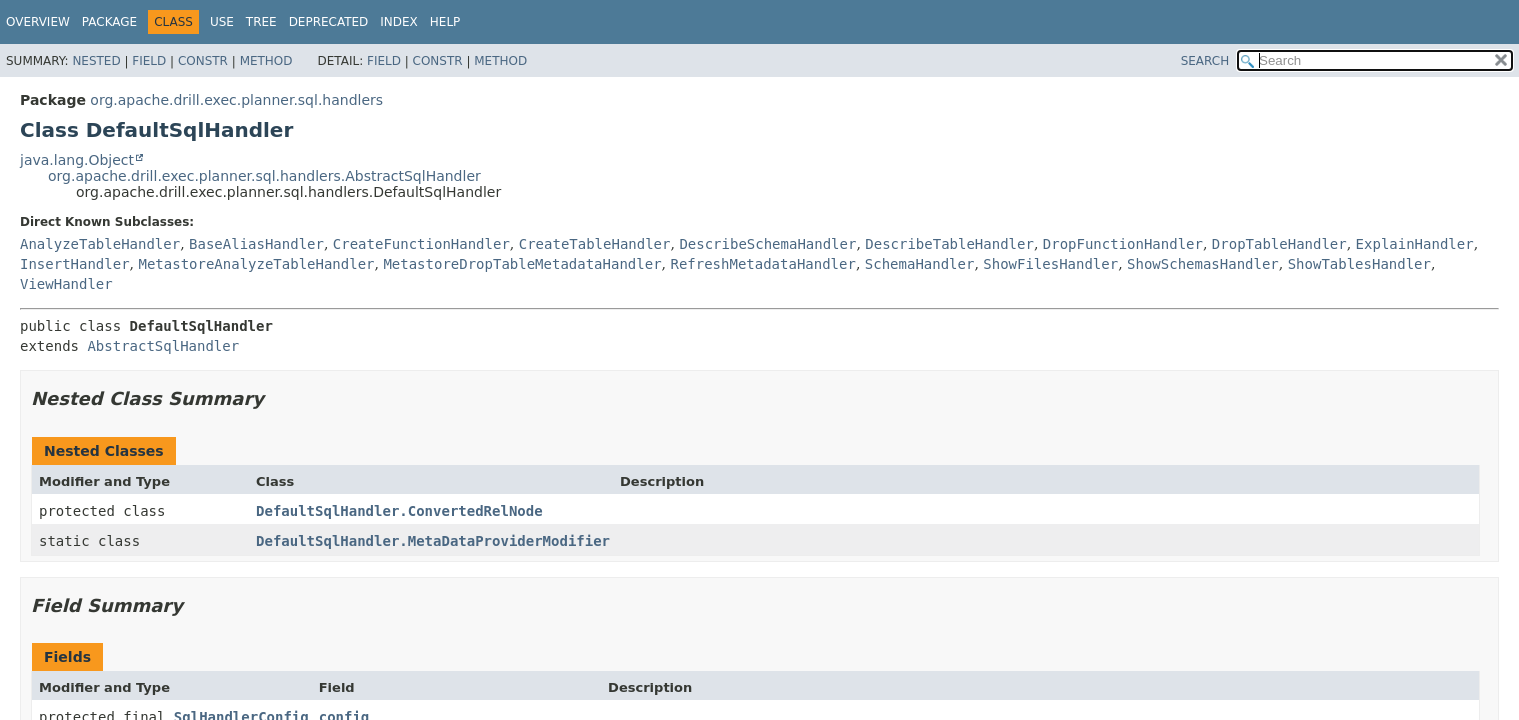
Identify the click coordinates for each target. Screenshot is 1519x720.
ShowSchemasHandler (1203, 264)
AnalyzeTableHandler (100, 244)
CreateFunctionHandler (421, 244)
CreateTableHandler (595, 244)
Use (222, 22)
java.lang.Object (77, 160)
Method (266, 61)
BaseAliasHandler (256, 244)
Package (109, 22)
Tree (261, 22)
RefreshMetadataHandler (762, 264)
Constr (203, 61)
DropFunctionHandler (1123, 244)
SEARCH (1205, 61)
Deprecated (329, 22)
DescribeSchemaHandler (767, 244)
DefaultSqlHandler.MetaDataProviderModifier (433, 541)
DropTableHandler (1279, 244)
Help (445, 22)
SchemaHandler (920, 264)
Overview (38, 22)
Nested (96, 61)
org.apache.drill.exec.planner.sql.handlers (236, 100)
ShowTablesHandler (1359, 264)
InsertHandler (75, 264)
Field (149, 61)
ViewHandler (66, 284)
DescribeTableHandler (949, 244)
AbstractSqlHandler (163, 346)
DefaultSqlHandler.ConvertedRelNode (399, 511)
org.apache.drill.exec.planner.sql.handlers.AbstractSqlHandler (264, 176)
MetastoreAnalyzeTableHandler (256, 264)
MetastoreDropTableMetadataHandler (522, 264)
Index (399, 22)
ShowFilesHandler (1050, 264)
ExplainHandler (1415, 244)
